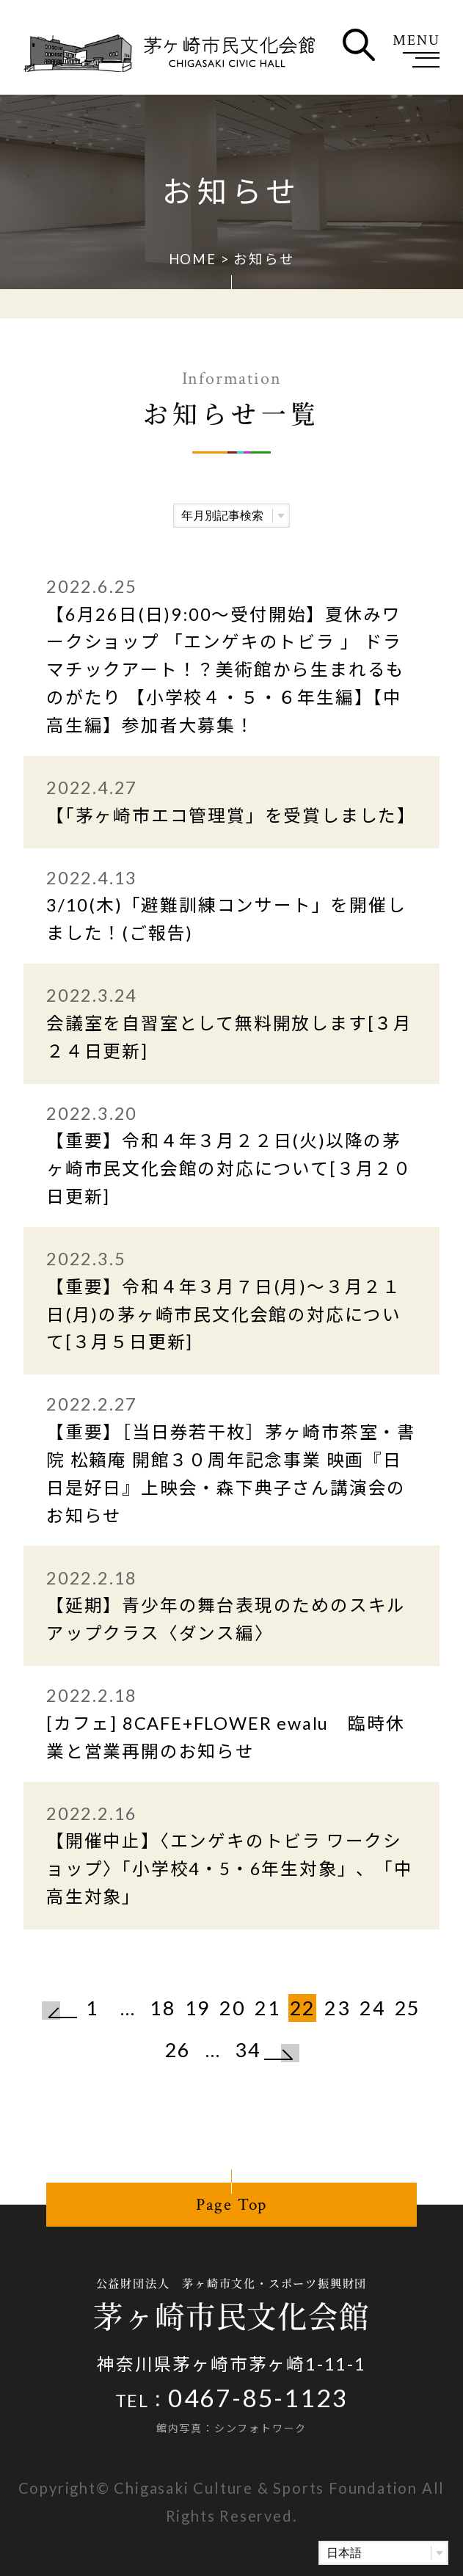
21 (268, 2007)
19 (198, 2007)
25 (408, 2007)
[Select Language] (383, 2553)
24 (373, 2007)
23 (337, 2007)
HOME (192, 259)
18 (163, 2007)
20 (232, 2007)
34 (248, 2049)
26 (178, 2049)
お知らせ (263, 259)
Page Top (231, 2204)
